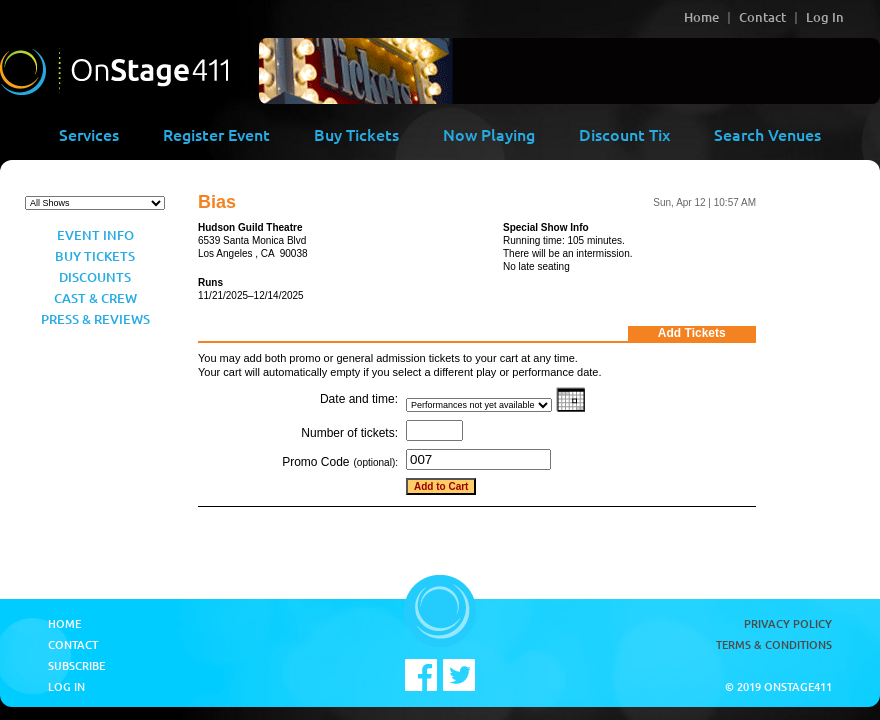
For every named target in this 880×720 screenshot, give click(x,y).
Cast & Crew (95, 298)
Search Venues (767, 134)
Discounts (95, 277)
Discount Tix (624, 134)
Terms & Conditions (774, 644)
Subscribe (76, 665)
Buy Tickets (356, 134)
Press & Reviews (95, 319)
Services (89, 134)
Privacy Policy (788, 623)
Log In (825, 17)
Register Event (216, 134)
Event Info (95, 235)
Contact (762, 17)
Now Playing (489, 134)
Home (701, 17)
